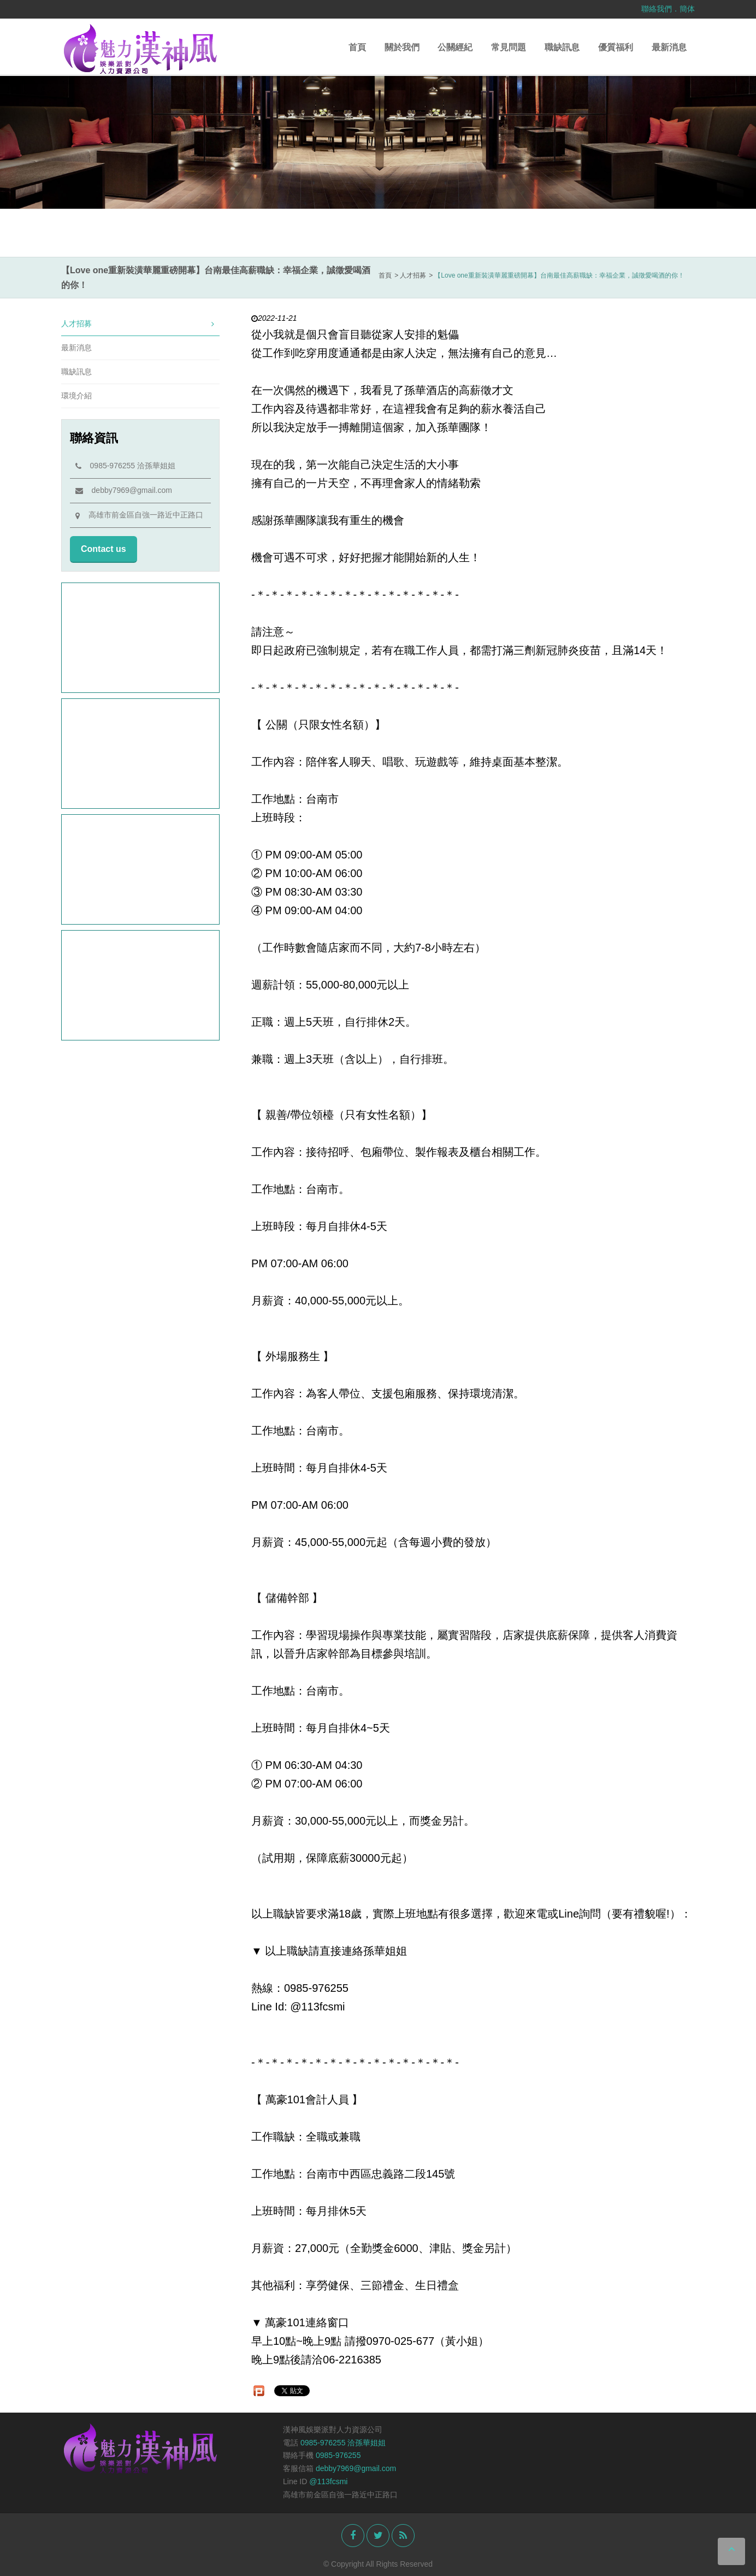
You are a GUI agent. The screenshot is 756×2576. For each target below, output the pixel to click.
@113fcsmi (328, 2481)
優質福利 (615, 47)
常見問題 (508, 47)
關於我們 (402, 47)
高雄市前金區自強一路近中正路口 (139, 514)
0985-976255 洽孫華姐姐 (125, 465)
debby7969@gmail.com (123, 490)
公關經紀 (455, 47)
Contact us (103, 549)
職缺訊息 (562, 47)
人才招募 (137, 323)
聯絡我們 (656, 8)
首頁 (357, 47)
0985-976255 (338, 2455)
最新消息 (669, 47)
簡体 (687, 8)
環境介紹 (76, 395)
